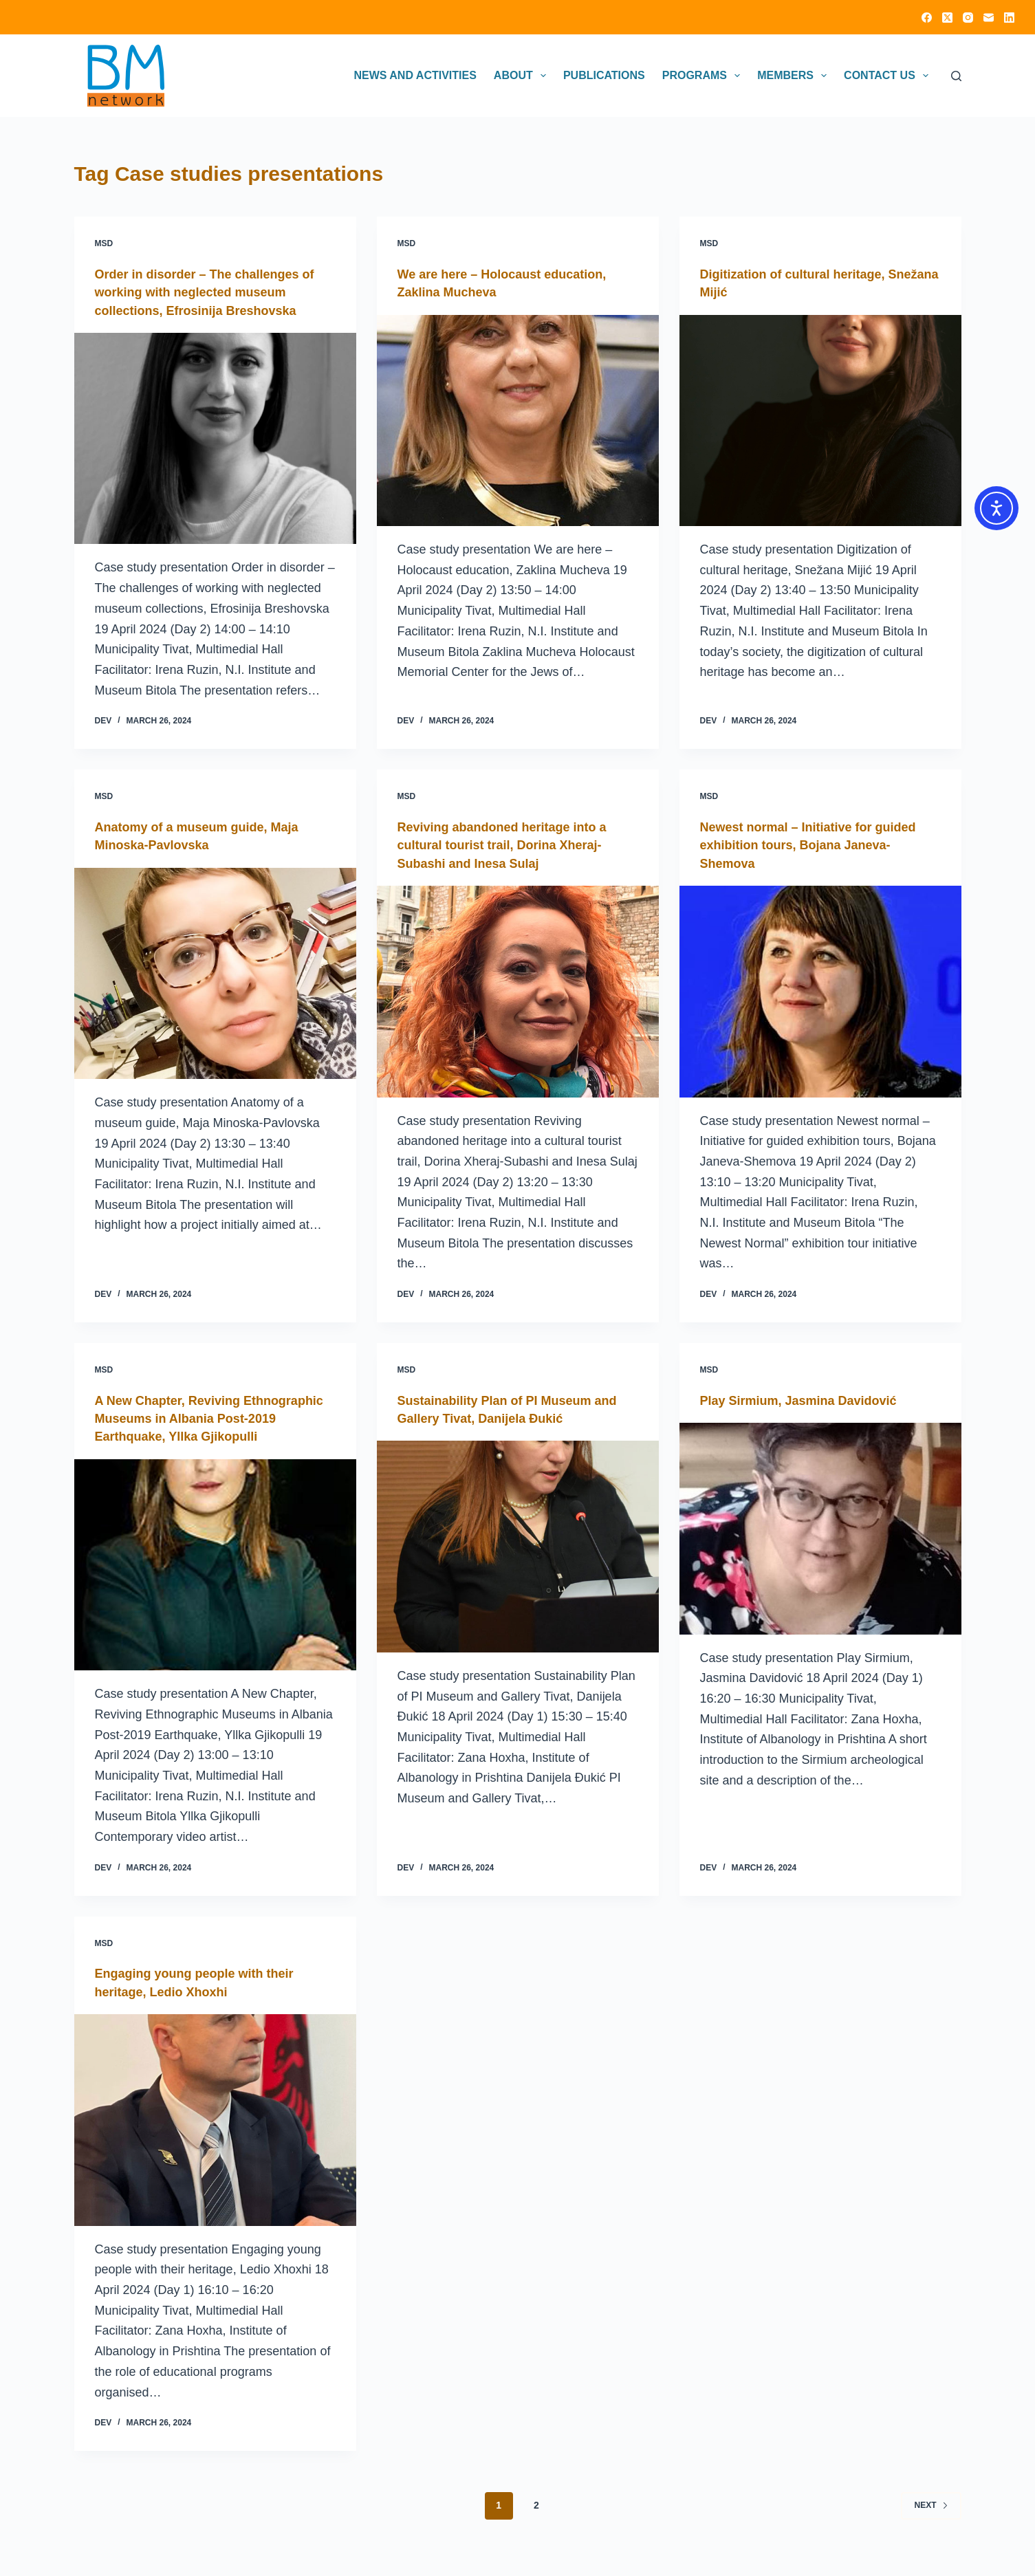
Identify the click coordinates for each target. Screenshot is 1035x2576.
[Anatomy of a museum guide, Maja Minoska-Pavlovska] (215, 972)
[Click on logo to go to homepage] (125, 76)
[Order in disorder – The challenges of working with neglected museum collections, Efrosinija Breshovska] (215, 438)
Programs (703, 75)
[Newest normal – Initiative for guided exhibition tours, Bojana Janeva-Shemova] (820, 990)
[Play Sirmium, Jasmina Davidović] (820, 1527)
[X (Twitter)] (947, 17)
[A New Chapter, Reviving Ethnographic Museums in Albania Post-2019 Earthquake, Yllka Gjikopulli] (215, 1580)
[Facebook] (927, 17)
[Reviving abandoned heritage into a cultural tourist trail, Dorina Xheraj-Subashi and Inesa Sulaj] (518, 990)
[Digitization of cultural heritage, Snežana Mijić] (820, 420)
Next (931, 2520)
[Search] (956, 76)
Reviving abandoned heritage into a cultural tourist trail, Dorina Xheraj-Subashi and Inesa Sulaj (513, 843)
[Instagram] (968, 17)
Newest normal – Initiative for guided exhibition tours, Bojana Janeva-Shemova (820, 843)
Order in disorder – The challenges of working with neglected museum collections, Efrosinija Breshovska (209, 291)
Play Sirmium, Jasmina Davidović (809, 1398)
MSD (104, 243)
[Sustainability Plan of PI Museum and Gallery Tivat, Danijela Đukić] (518, 1544)
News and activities (414, 75)
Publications (604, 75)
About (523, 75)
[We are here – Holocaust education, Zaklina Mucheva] (518, 420)
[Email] (988, 17)
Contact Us (889, 75)
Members (794, 75)
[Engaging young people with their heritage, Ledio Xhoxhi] (215, 2135)
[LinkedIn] (1009, 17)
